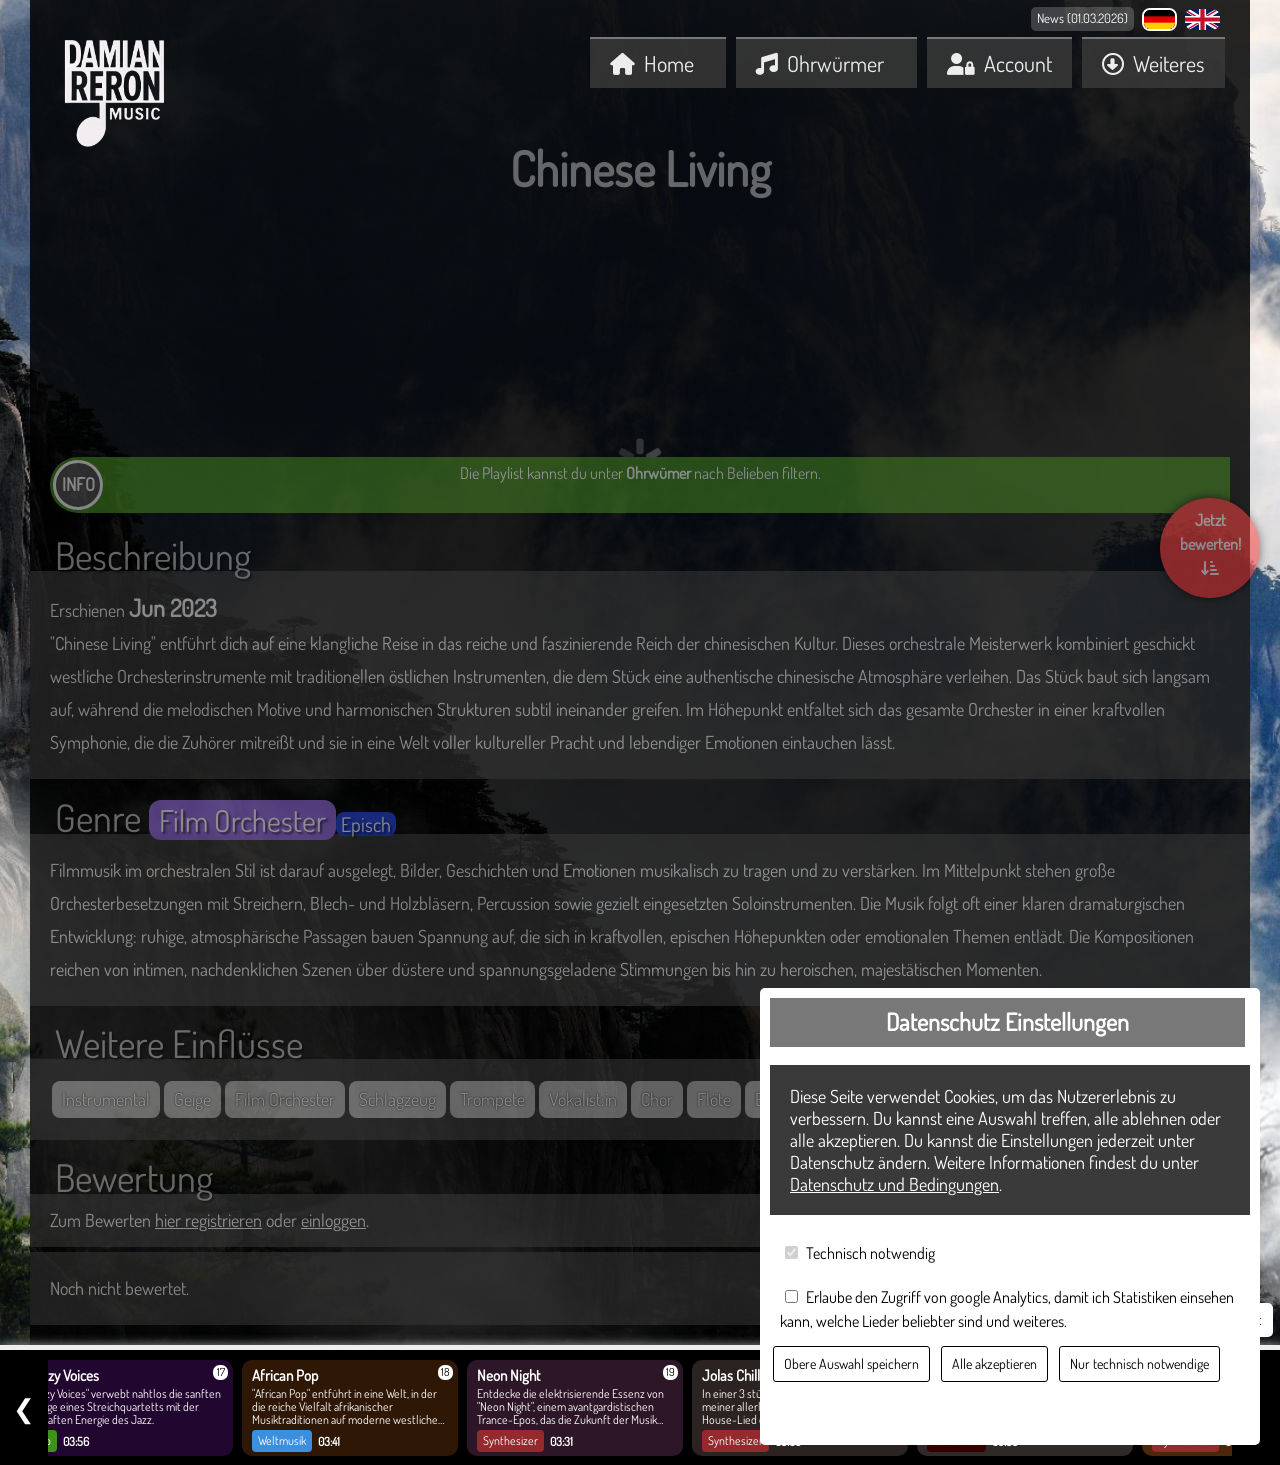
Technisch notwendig (870, 1253)
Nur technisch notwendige (1139, 1363)
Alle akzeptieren (994, 1363)
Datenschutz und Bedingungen (894, 1184)
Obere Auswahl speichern (851, 1363)
